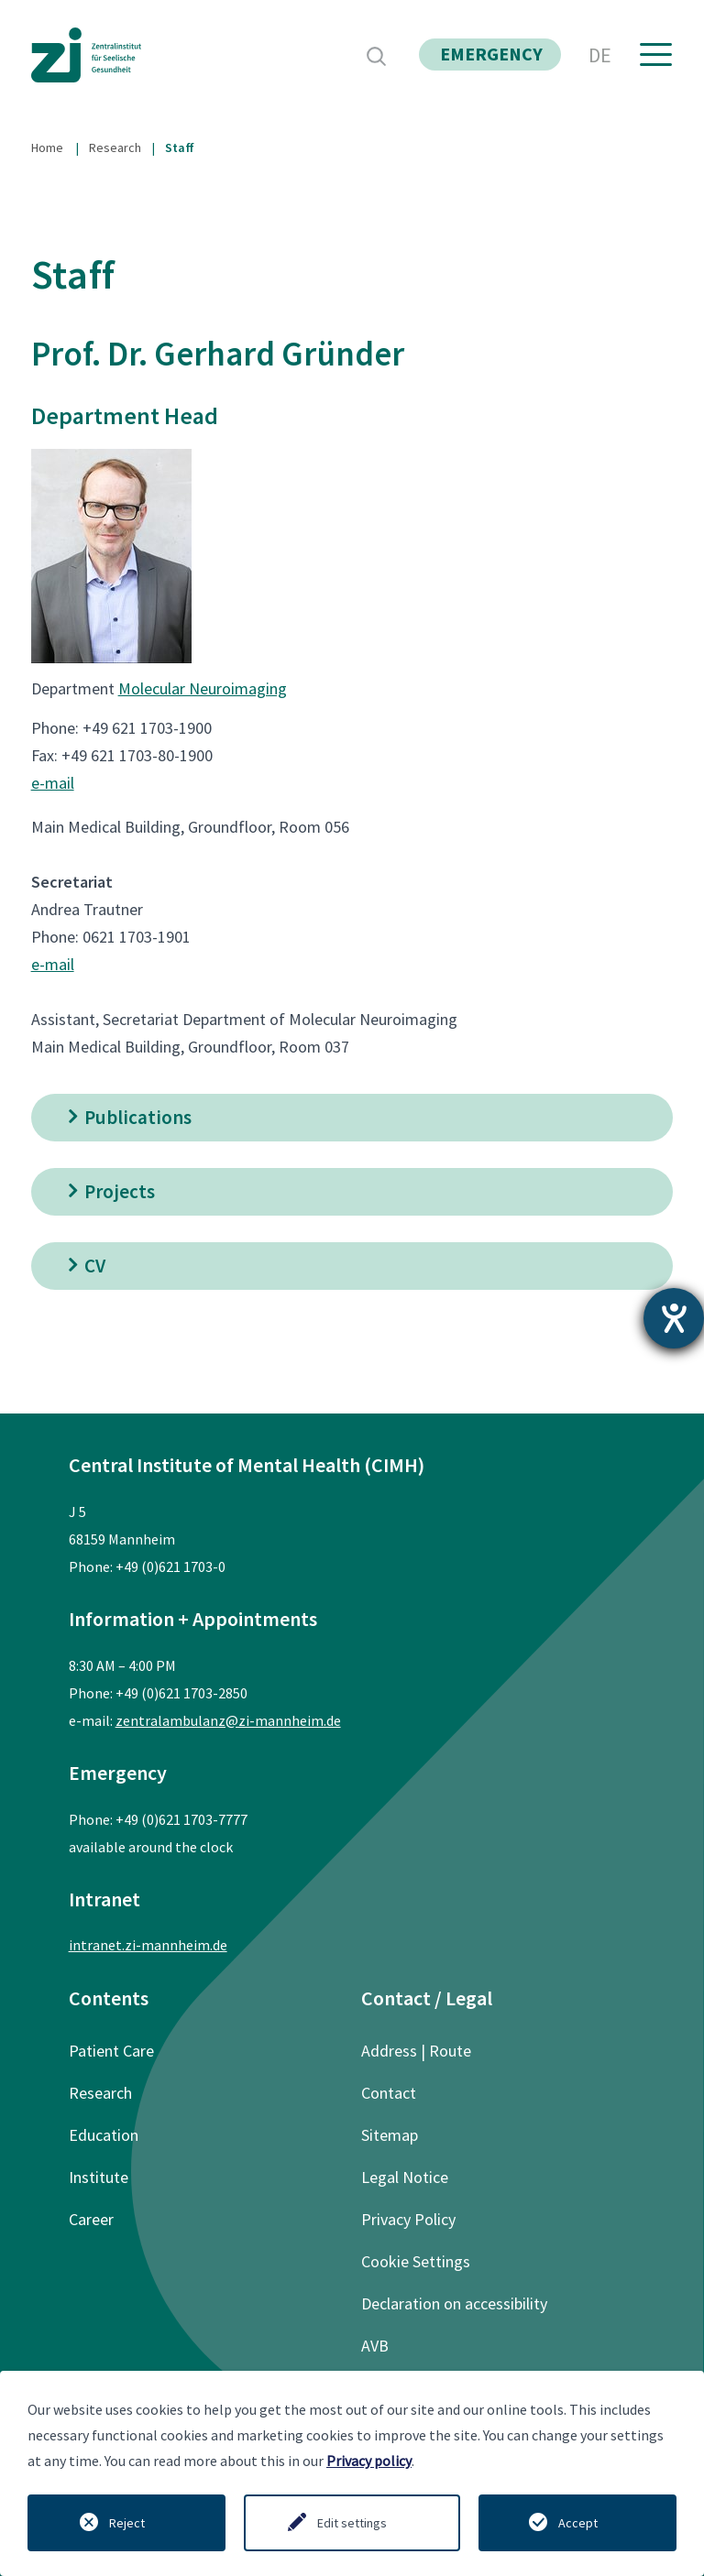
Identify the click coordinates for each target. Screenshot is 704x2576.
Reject (127, 2523)
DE (599, 55)
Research (115, 147)
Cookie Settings (415, 2261)
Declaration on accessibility (454, 2303)
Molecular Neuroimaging (202, 688)
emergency (491, 53)
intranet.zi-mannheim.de (148, 1945)
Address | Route (416, 2050)
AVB (375, 2345)
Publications (130, 1117)
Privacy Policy (408, 2219)
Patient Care (111, 2050)
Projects (119, 1191)
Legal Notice (404, 2177)
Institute (98, 2177)
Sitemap (389, 2134)
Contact (388, 2092)
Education (103, 2134)
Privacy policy (369, 2460)
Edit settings (352, 2523)
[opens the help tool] (674, 1318)
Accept (578, 2523)
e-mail (52, 782)
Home (47, 147)
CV (87, 1266)
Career (91, 2219)
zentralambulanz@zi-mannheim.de (228, 1720)
